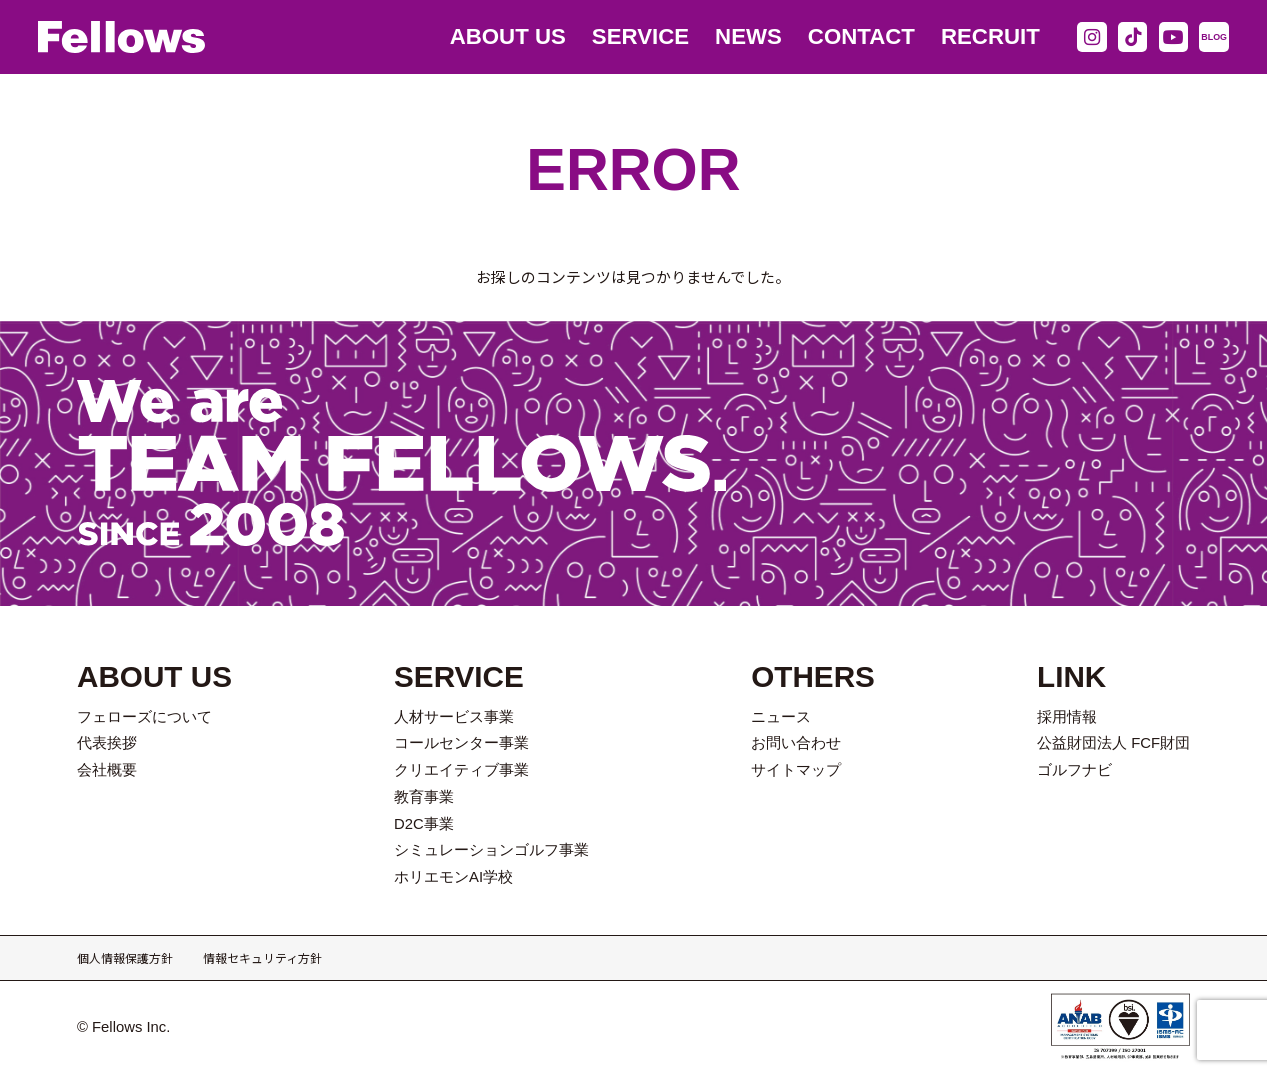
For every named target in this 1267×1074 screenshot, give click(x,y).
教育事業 (424, 797)
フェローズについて (144, 717)
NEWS (748, 36)
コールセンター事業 (461, 743)
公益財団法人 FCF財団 (1113, 743)
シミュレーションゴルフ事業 (491, 850)
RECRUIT (990, 36)
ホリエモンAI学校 (453, 877)
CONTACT (861, 36)
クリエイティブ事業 (461, 770)
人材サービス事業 (454, 717)
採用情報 (1067, 717)
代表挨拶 (107, 743)
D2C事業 (424, 824)
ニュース (781, 717)
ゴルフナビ (1074, 770)
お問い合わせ (796, 743)
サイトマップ (796, 770)
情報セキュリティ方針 (262, 957)
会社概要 (107, 770)
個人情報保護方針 (125, 957)
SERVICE (640, 36)
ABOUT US (508, 36)
